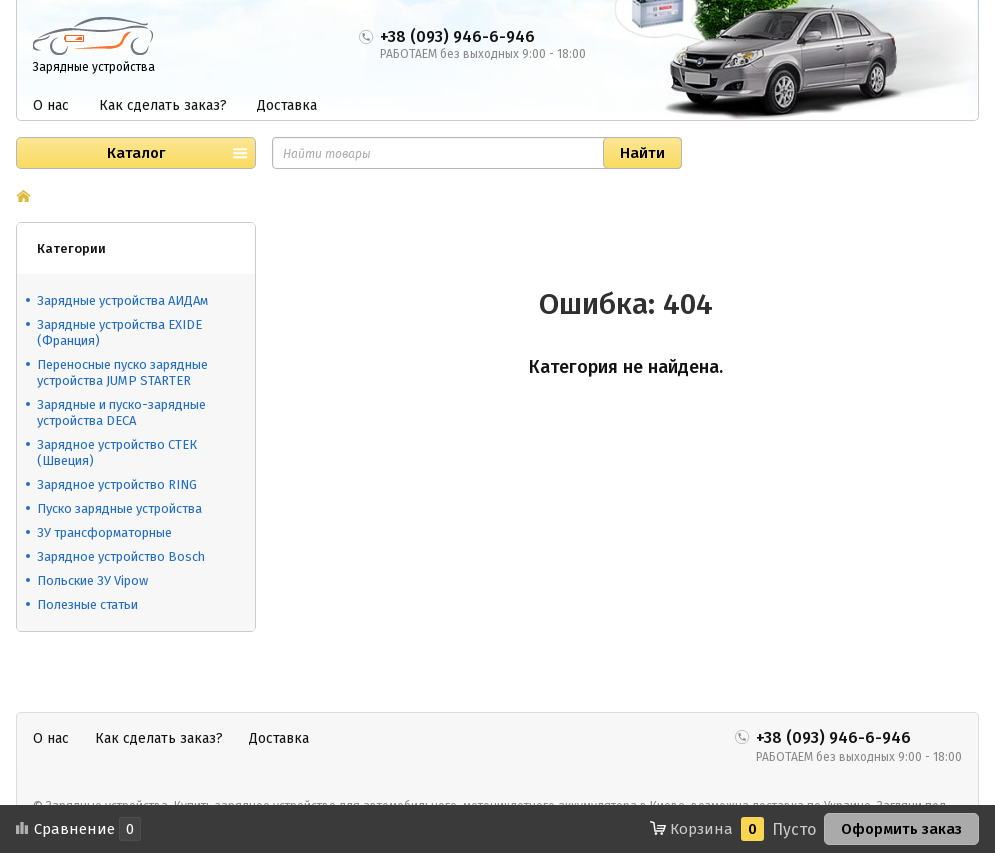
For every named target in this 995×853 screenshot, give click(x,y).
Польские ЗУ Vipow (92, 580)
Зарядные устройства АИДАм (122, 300)
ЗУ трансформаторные (104, 532)
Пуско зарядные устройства (119, 508)
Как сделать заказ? (163, 105)
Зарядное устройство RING (117, 484)
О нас (51, 105)
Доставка (287, 105)
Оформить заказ (901, 829)
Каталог (136, 153)
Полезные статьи (87, 604)
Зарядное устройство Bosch (121, 556)
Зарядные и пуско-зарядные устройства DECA (121, 412)
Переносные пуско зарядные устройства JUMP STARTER (122, 372)
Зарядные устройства (94, 67)
